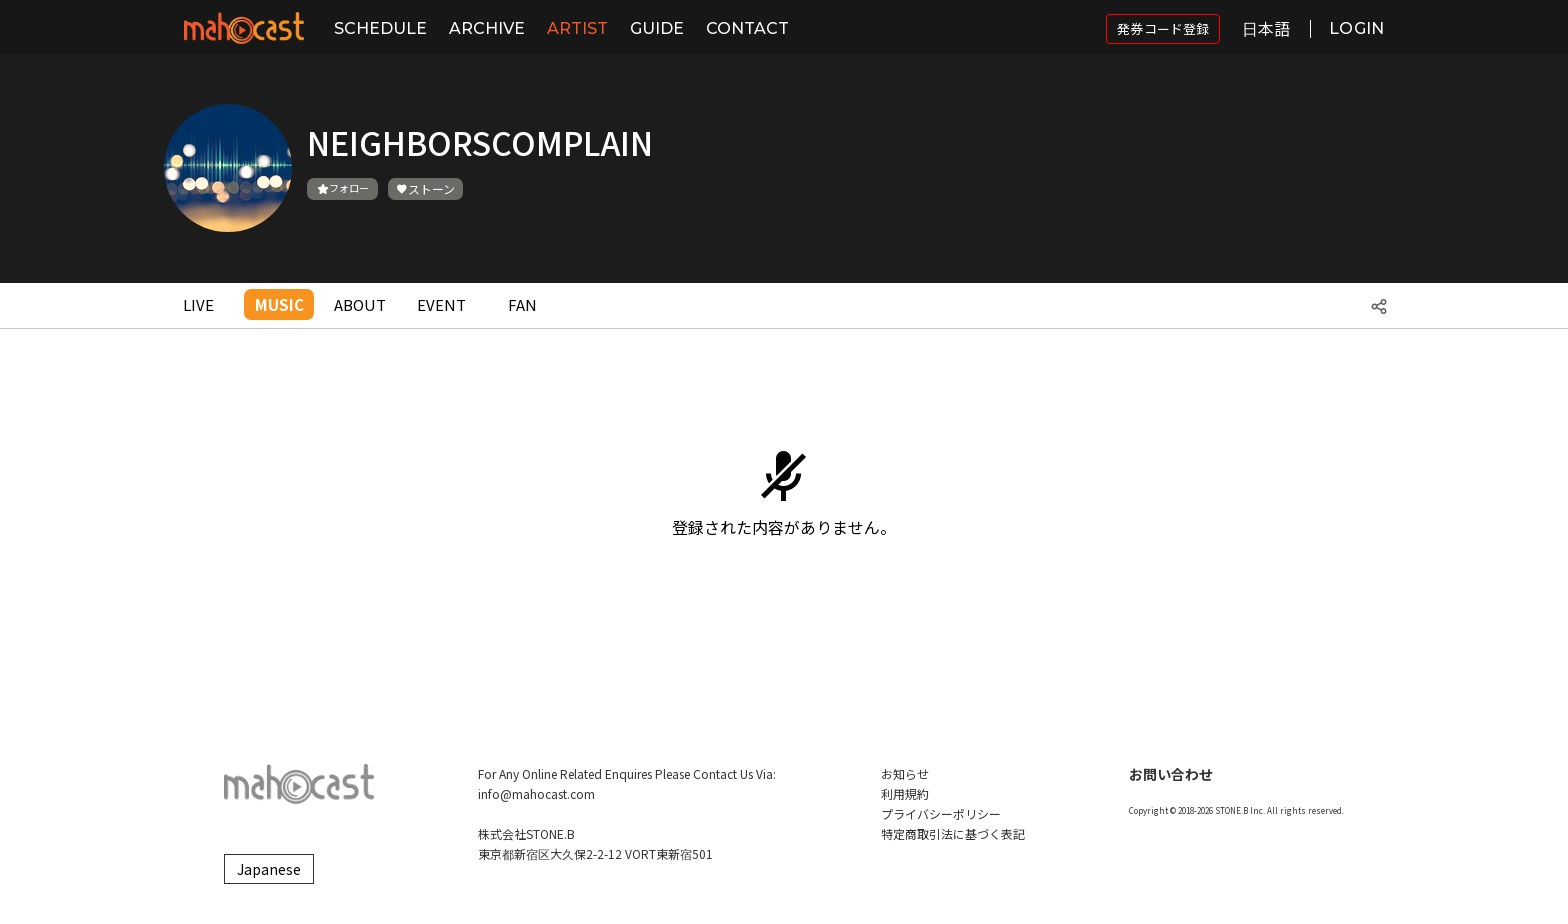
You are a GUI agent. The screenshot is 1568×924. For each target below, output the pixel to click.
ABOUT (360, 304)
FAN (522, 304)
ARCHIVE (487, 28)
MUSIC (279, 304)
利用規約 (905, 793)
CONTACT (747, 28)
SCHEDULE (380, 28)
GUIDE (657, 28)
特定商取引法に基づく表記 (953, 833)
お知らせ (905, 773)
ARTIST (577, 28)
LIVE (198, 304)
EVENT (441, 304)
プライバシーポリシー (941, 813)
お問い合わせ (1171, 774)
